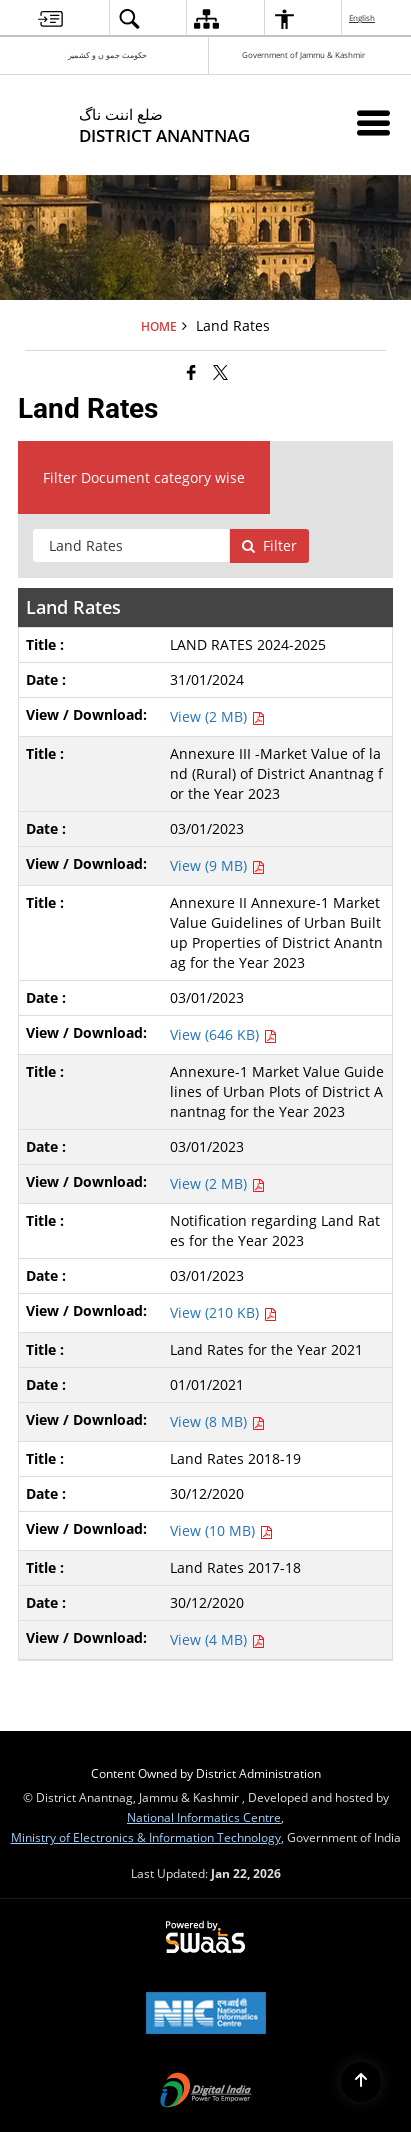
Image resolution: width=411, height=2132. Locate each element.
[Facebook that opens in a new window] (191, 372)
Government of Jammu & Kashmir (303, 54)
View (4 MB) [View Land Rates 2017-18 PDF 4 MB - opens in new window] (217, 1639)
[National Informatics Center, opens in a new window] (206, 2015)
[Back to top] (361, 2082)
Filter (269, 545)
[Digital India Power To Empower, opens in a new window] (206, 2092)
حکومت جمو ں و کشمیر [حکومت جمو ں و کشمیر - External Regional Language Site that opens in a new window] (107, 54)
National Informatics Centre (204, 1817)
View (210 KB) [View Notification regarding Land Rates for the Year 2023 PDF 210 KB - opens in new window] (223, 1312)
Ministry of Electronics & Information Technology (146, 1837)
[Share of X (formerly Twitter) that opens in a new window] (220, 372)
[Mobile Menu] (373, 122)
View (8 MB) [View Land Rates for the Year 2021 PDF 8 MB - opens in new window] (217, 1421)
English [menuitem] (363, 17)
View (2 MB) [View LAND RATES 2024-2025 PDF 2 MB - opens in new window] (217, 716)
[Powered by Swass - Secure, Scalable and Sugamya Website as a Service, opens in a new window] (205, 1938)
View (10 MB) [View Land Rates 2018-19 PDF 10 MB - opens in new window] (221, 1530)
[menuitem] (50, 18)
